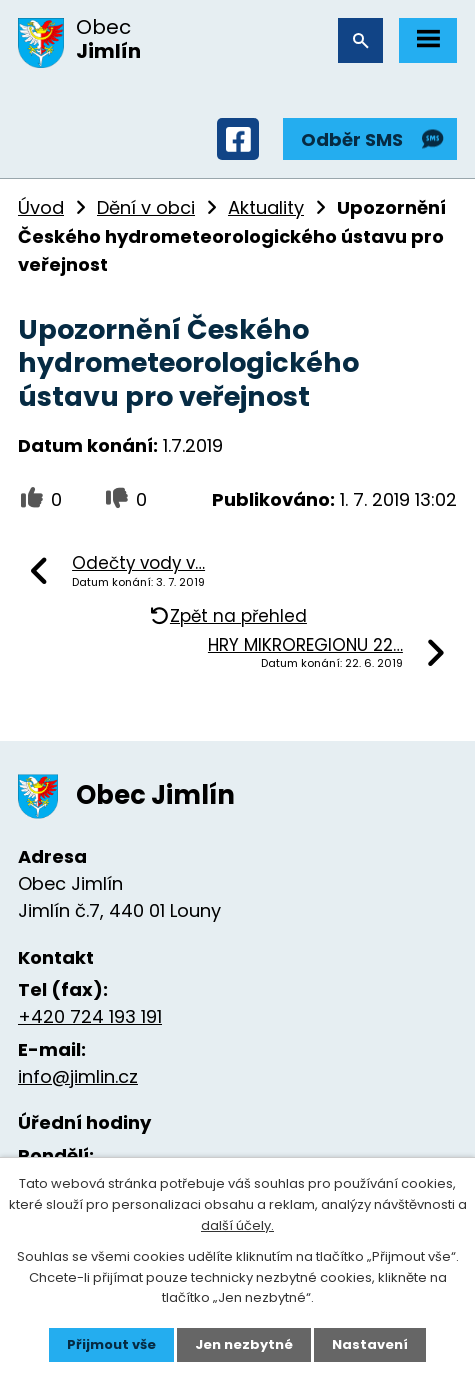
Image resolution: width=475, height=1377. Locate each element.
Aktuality (266, 207)
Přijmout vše (111, 1344)
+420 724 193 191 (90, 1016)
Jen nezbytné (244, 1344)
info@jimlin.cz (78, 1076)
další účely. (237, 1225)
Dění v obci (146, 207)
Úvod (41, 207)
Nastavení (370, 1344)
